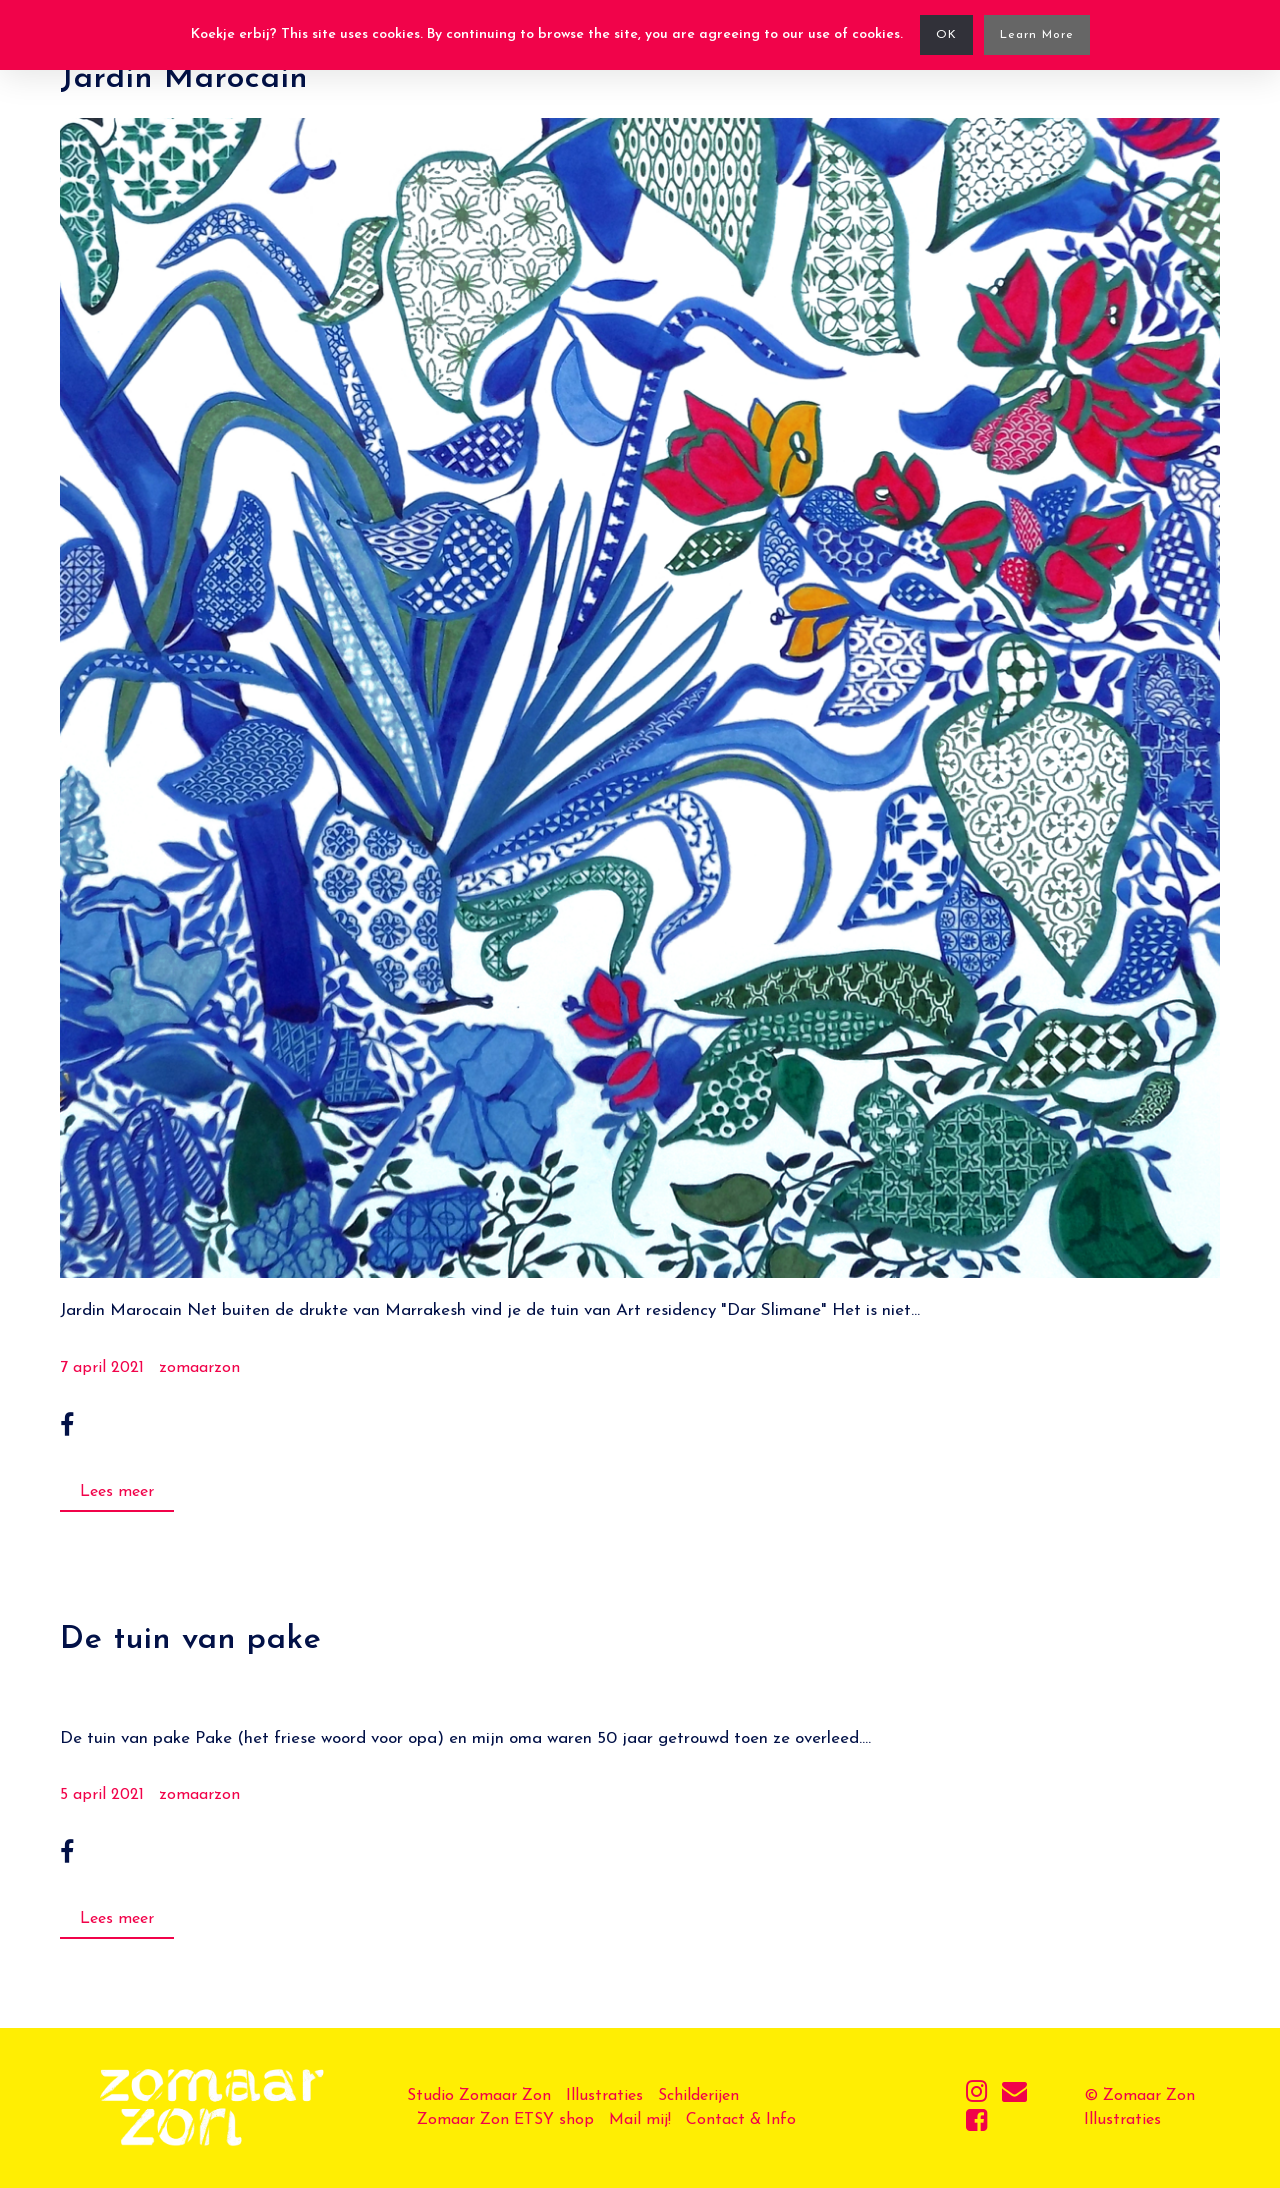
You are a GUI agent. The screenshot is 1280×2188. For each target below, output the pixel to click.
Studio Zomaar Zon (479, 2096)
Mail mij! (640, 2120)
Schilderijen (698, 2096)
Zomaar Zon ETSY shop (505, 2120)
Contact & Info (741, 2120)
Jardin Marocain (184, 79)
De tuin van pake (191, 1640)
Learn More (1037, 35)
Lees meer (117, 1492)
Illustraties (604, 2096)
